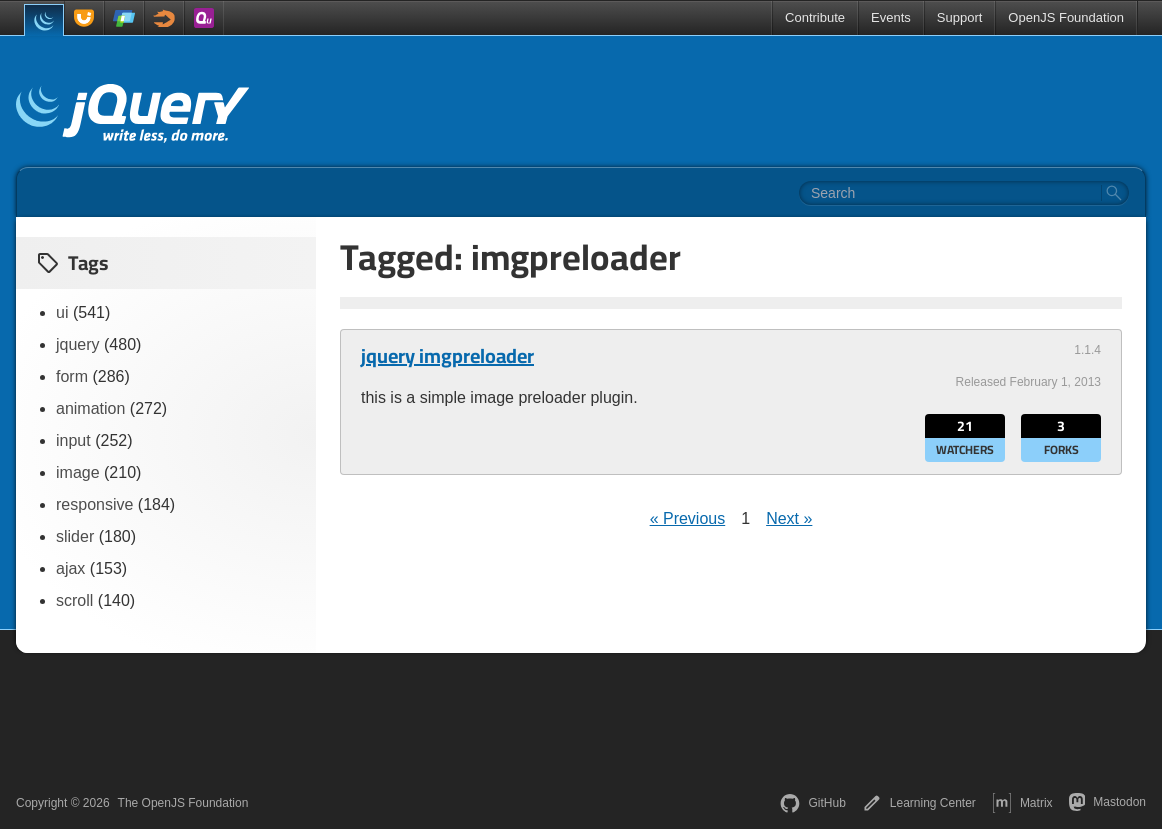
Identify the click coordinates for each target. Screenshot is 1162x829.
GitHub (812, 803)
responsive (94, 504)
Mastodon (1107, 802)
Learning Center (919, 803)
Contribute (815, 17)
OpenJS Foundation (1066, 17)
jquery (78, 344)
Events (891, 17)
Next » (789, 518)
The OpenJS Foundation (183, 803)
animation (90, 408)
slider (75, 536)
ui (62, 312)
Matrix (1022, 803)
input (73, 440)
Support (960, 17)
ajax (70, 568)
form (72, 376)
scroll (74, 600)
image (78, 472)
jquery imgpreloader (447, 356)
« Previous (688, 518)
